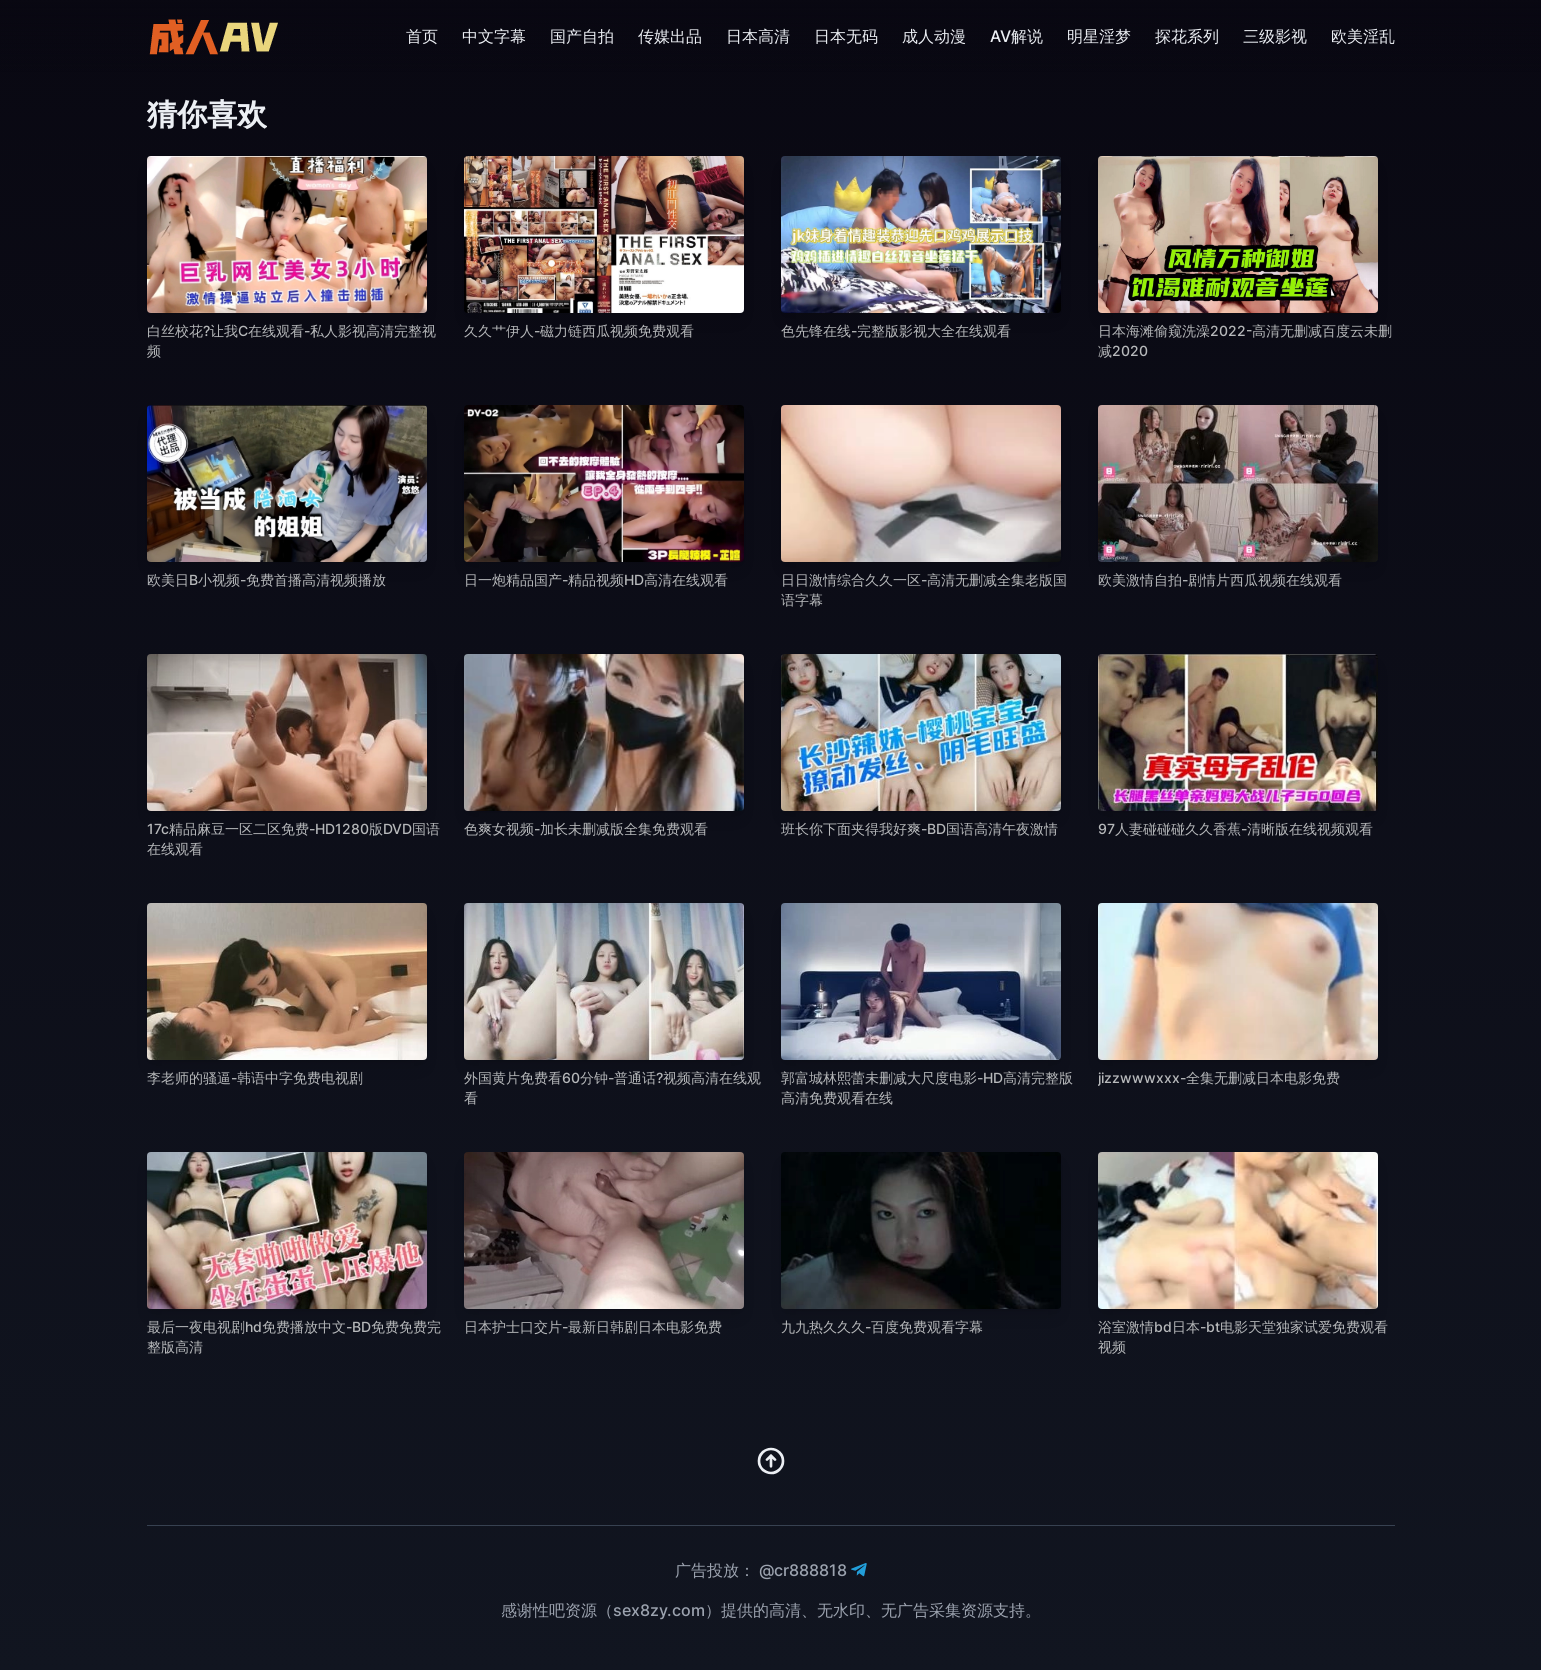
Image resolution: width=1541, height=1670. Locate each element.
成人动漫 (934, 36)
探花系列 (1187, 36)
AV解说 (1016, 36)
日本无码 (846, 36)
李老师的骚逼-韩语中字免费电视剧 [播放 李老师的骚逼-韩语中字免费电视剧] (255, 1077)
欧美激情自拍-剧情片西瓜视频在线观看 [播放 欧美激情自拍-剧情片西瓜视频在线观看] (1220, 579)
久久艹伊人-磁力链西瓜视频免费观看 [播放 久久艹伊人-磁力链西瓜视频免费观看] (579, 330)
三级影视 (1275, 36)
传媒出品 (670, 36)
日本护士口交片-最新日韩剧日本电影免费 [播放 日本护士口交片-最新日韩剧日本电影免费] (593, 1326)
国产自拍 (582, 36)
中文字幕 (494, 36)
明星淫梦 (1099, 36)
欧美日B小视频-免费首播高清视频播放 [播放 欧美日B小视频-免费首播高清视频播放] (266, 579)
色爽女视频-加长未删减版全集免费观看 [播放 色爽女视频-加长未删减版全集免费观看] (586, 828)
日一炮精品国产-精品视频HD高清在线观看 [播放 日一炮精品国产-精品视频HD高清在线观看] (596, 579)
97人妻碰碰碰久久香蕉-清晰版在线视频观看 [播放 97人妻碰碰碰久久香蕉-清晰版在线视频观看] (1235, 828)
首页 (422, 36)
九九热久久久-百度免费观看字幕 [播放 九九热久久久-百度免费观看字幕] (882, 1326)
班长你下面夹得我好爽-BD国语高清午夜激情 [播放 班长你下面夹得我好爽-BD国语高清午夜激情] (919, 828)
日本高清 (758, 36)
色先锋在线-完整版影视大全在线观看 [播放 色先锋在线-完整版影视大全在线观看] (896, 330)
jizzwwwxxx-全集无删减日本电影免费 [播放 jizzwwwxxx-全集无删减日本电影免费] (1219, 1077)
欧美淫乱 (1363, 36)
